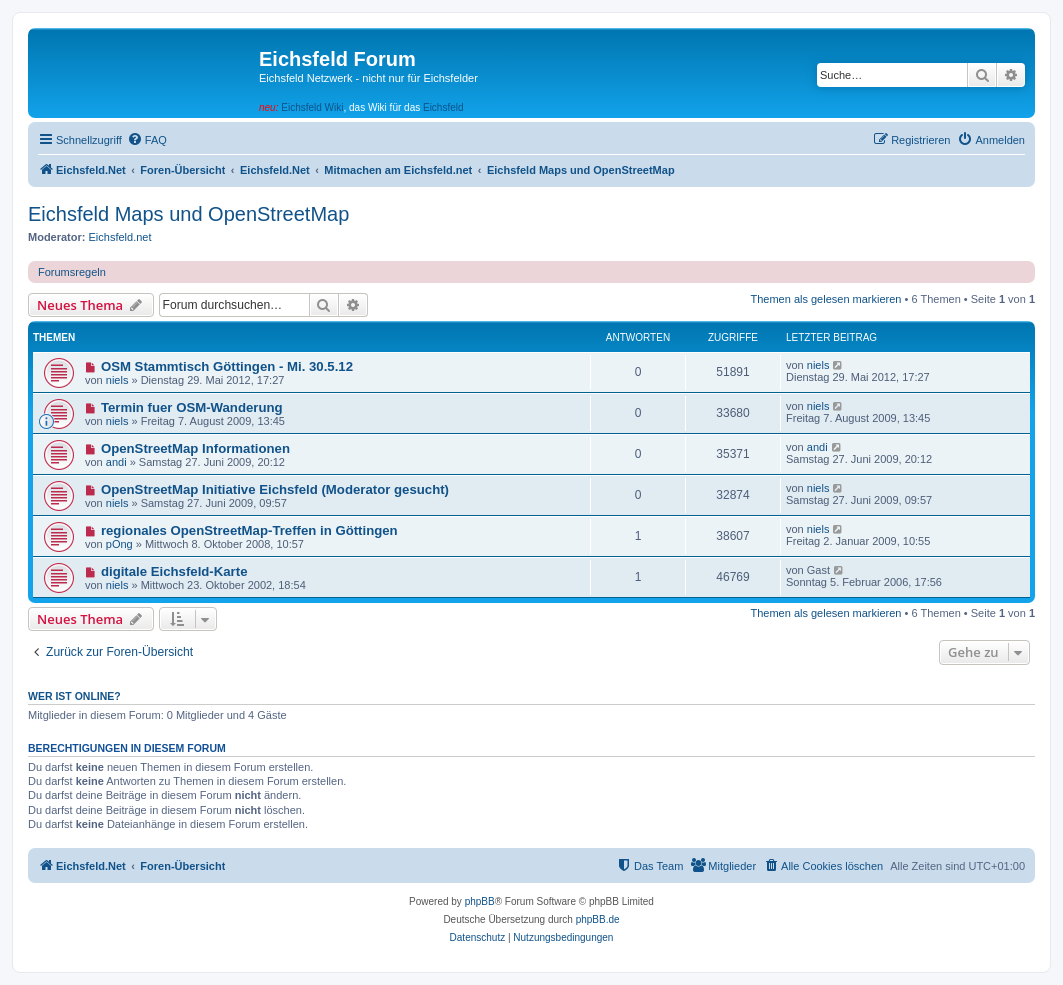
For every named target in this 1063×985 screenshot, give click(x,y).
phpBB (480, 901)
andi (116, 462)
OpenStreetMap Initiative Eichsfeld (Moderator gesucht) (275, 489)
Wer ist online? (74, 696)
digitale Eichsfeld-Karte (174, 571)
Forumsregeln (72, 272)
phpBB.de (598, 919)
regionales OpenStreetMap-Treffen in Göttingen (249, 530)
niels (117, 380)
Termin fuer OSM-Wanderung (192, 407)
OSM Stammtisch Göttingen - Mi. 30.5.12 (227, 366)
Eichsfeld (443, 107)
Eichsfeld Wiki (312, 107)
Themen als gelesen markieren (825, 299)
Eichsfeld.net (120, 237)
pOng (119, 544)
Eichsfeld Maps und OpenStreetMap (188, 214)
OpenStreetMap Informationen (195, 448)
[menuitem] (147, 140)
